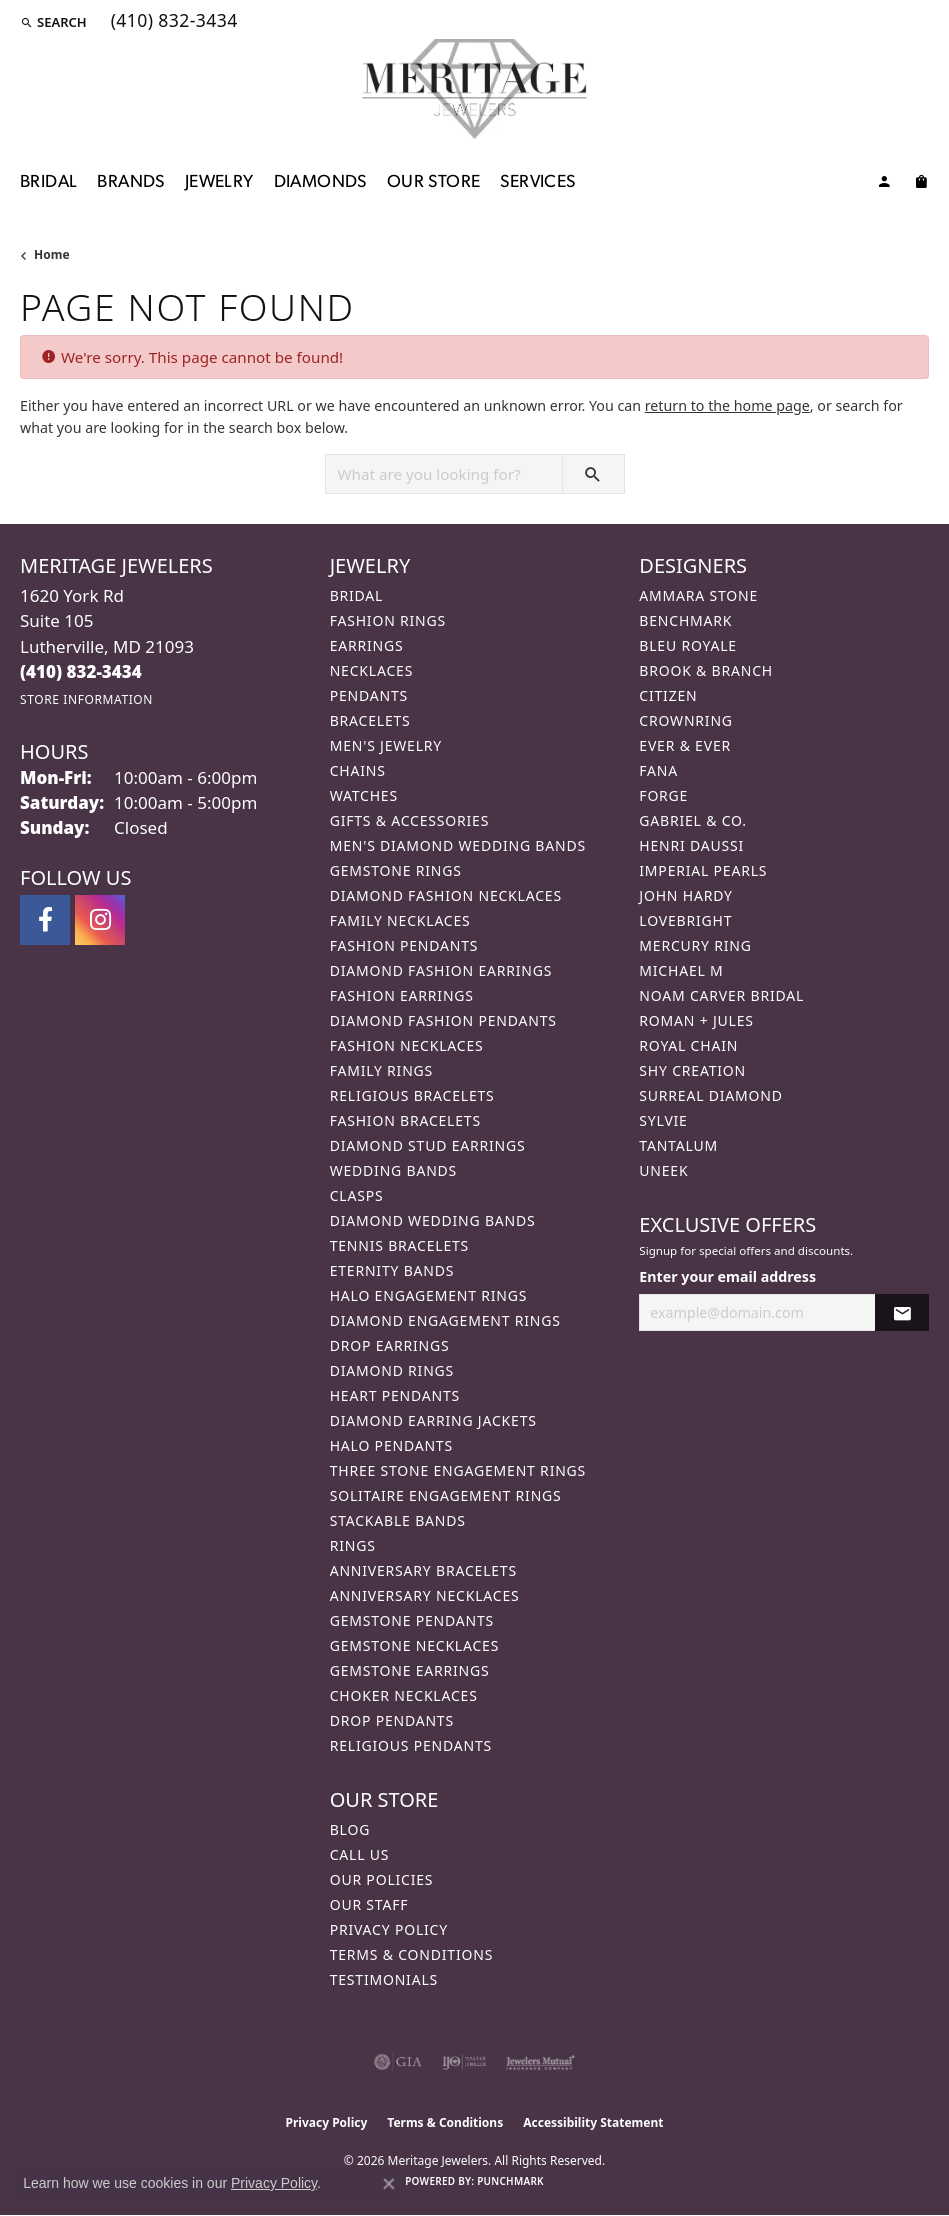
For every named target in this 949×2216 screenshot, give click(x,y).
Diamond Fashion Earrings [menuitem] (441, 970)
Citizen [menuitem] (668, 695)
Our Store (434, 182)
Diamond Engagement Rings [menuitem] (445, 1320)
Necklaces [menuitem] (371, 670)
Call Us (360, 1854)
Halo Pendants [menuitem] (391, 1445)
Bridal (48, 182)
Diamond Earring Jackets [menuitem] (433, 1420)
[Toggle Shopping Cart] (921, 185)
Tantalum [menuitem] (678, 1145)
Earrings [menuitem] (367, 645)
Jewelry (219, 182)
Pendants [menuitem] (369, 695)
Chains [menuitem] (358, 770)
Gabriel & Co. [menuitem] (692, 820)
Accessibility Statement (593, 2122)
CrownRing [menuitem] (686, 720)
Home (52, 254)
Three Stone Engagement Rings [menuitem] (458, 1470)
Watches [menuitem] (364, 795)
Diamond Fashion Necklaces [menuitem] (446, 895)
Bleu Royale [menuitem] (688, 645)
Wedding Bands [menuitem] (393, 1170)
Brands (130, 182)
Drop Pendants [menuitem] (392, 1720)
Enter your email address (727, 1276)
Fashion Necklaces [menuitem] (407, 1045)
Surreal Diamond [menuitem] (710, 1095)
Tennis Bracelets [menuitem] (399, 1245)
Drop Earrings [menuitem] (390, 1345)
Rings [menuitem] (353, 1545)
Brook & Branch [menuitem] (706, 670)
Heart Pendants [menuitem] (395, 1395)
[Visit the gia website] (398, 2062)
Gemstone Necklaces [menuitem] (415, 1645)
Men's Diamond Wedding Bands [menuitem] (458, 845)
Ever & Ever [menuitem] (685, 745)
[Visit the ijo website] (464, 2062)
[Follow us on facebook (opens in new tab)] (45, 920)
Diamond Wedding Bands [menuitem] (433, 1220)
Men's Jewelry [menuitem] (386, 745)
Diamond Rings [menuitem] (392, 1370)
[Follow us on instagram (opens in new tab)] (100, 920)
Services (537, 182)
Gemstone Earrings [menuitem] (410, 1670)
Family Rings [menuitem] (381, 1070)
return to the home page (727, 405)
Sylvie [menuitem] (663, 1120)
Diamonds (320, 182)
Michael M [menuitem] (681, 970)
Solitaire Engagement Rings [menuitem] (446, 1495)
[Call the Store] (81, 671)
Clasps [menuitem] (357, 1195)
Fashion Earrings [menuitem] (402, 995)
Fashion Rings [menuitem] (388, 620)
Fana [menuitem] (658, 770)
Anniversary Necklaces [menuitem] (425, 1595)
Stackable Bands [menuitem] (398, 1520)
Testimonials (384, 1979)
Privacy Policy (389, 1929)
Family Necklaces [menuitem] (400, 920)
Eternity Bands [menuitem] (392, 1270)
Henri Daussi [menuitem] (691, 845)
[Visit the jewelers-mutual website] (540, 2062)
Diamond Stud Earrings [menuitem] (428, 1145)
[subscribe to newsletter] (902, 1312)
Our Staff (369, 1904)
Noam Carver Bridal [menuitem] (721, 995)
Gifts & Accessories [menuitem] (410, 820)
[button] (53, 22)
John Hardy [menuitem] (685, 895)
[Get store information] (86, 699)
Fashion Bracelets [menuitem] (405, 1120)
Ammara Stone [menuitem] (698, 595)
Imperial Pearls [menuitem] (703, 870)
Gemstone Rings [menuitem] (396, 870)
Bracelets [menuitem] (370, 720)
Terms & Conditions (412, 1954)
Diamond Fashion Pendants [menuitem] (443, 1020)
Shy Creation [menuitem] (692, 1070)
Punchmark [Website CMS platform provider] (510, 2181)
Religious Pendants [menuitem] (411, 1745)
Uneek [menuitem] (663, 1170)
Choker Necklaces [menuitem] (404, 1695)
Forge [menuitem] (663, 795)
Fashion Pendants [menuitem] (404, 945)
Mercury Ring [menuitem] (695, 945)
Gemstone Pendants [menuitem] (412, 1620)
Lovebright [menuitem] (685, 920)
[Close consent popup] (389, 2184)
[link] (172, 22)
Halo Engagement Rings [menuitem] (429, 1295)
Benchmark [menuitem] (685, 620)
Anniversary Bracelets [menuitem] (423, 1570)
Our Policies (382, 1879)
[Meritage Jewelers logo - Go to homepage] (474, 89)
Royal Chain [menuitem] (688, 1045)
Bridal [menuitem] (357, 595)
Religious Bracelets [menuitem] (412, 1095)
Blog (350, 1829)
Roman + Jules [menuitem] (696, 1020)
